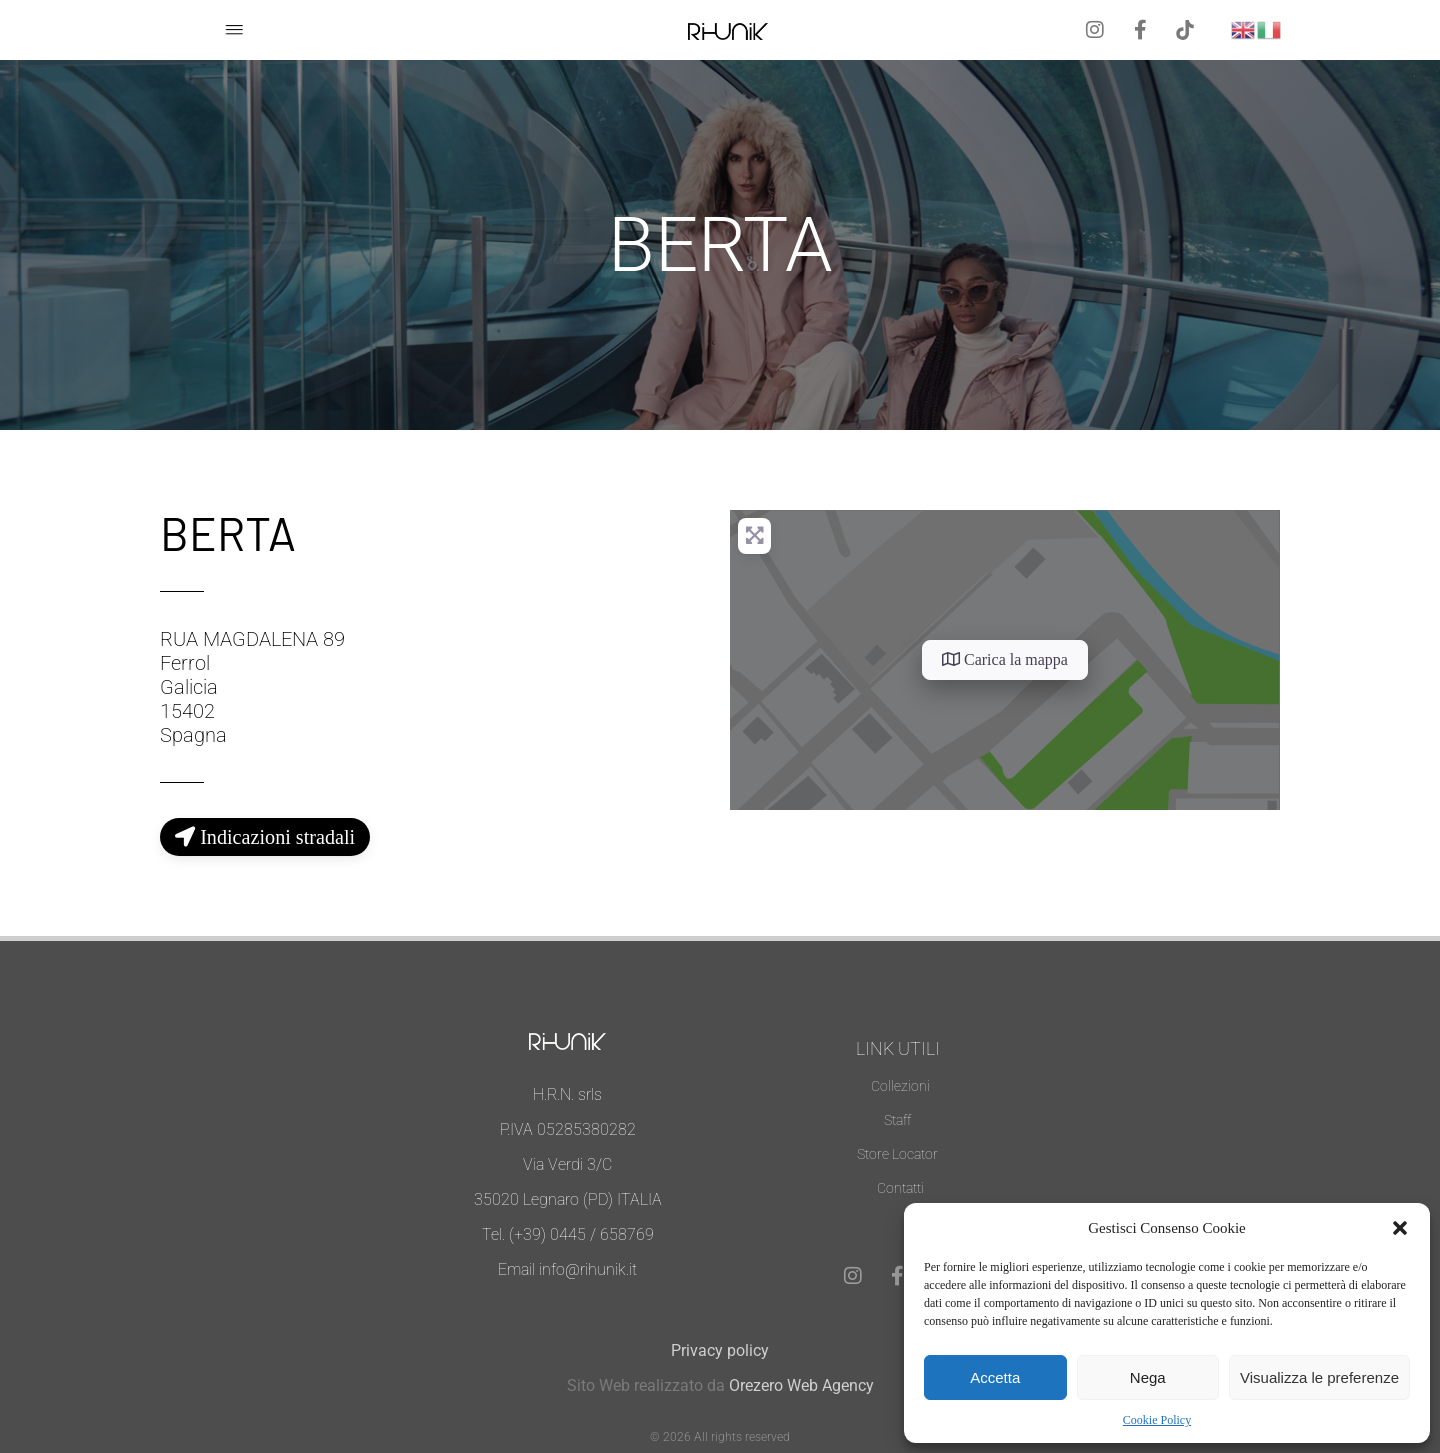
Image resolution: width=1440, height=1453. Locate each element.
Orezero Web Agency (801, 1385)
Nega (1148, 1377)
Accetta (995, 1377)
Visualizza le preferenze (1319, 1377)
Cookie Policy (1157, 1420)
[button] (1400, 1228)
